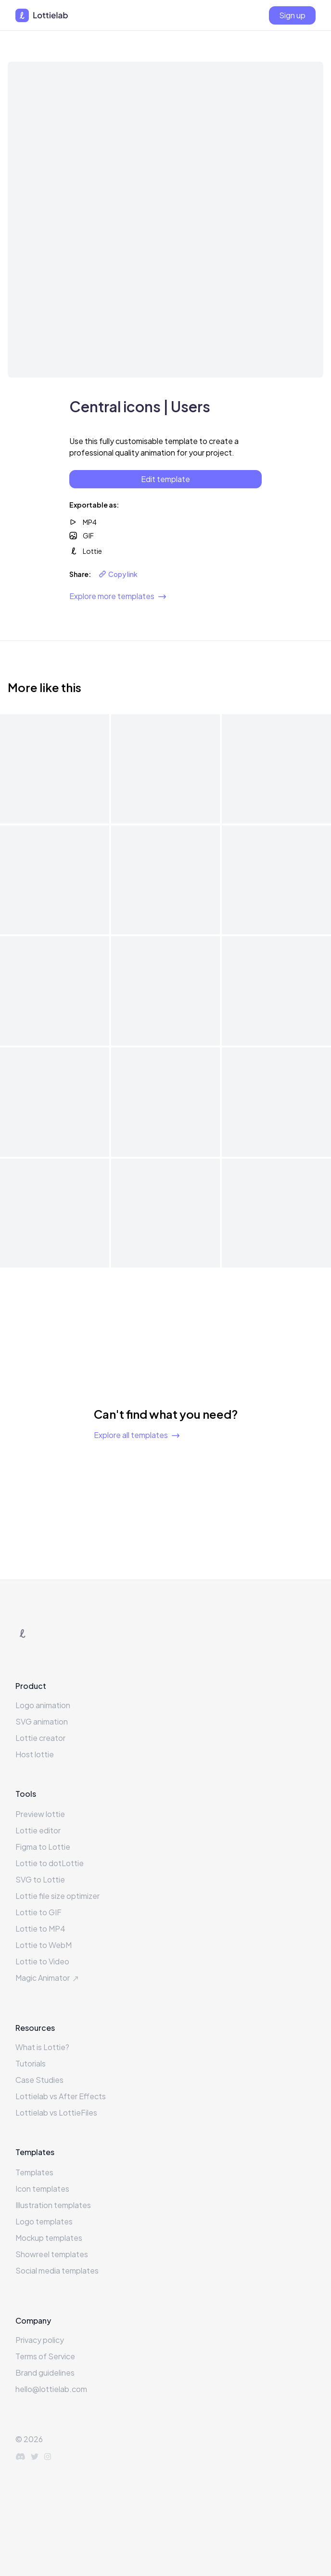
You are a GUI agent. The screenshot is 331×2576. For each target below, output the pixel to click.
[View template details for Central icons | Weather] (54, 769)
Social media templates (57, 2270)
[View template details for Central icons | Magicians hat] (165, 991)
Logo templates (44, 2221)
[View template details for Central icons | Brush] (165, 1213)
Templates (34, 2172)
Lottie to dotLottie (49, 1863)
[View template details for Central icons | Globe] (54, 1102)
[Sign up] (292, 15)
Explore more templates (117, 596)
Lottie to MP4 (40, 1928)
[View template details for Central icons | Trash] (165, 769)
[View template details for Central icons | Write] (276, 769)
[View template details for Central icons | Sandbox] (54, 991)
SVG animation (41, 1721)
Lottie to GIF (38, 1912)
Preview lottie (40, 1814)
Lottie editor (38, 1830)
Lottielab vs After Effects (60, 2096)
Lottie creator (40, 1738)
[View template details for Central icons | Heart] (276, 991)
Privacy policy (39, 2340)
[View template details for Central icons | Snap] (276, 880)
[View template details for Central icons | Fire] (276, 1102)
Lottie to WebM (43, 1945)
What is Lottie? (42, 2047)
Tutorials (30, 2063)
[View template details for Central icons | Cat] (54, 1213)
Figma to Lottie (42, 1847)
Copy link (118, 574)
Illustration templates (53, 2205)
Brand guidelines (45, 2372)
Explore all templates (136, 1435)
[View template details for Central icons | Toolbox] (165, 880)
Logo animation (42, 1705)
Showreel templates (51, 2254)
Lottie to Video (42, 1961)
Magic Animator (47, 1978)
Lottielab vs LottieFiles (56, 2112)
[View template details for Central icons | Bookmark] (276, 1213)
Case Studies (39, 2080)
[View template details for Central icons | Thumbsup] (54, 880)
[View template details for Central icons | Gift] (165, 1102)
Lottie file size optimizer (57, 1896)
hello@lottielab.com (51, 2389)
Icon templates (42, 2189)
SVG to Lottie (40, 1879)
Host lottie (34, 1754)
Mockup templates (48, 2238)
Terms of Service (45, 2356)
